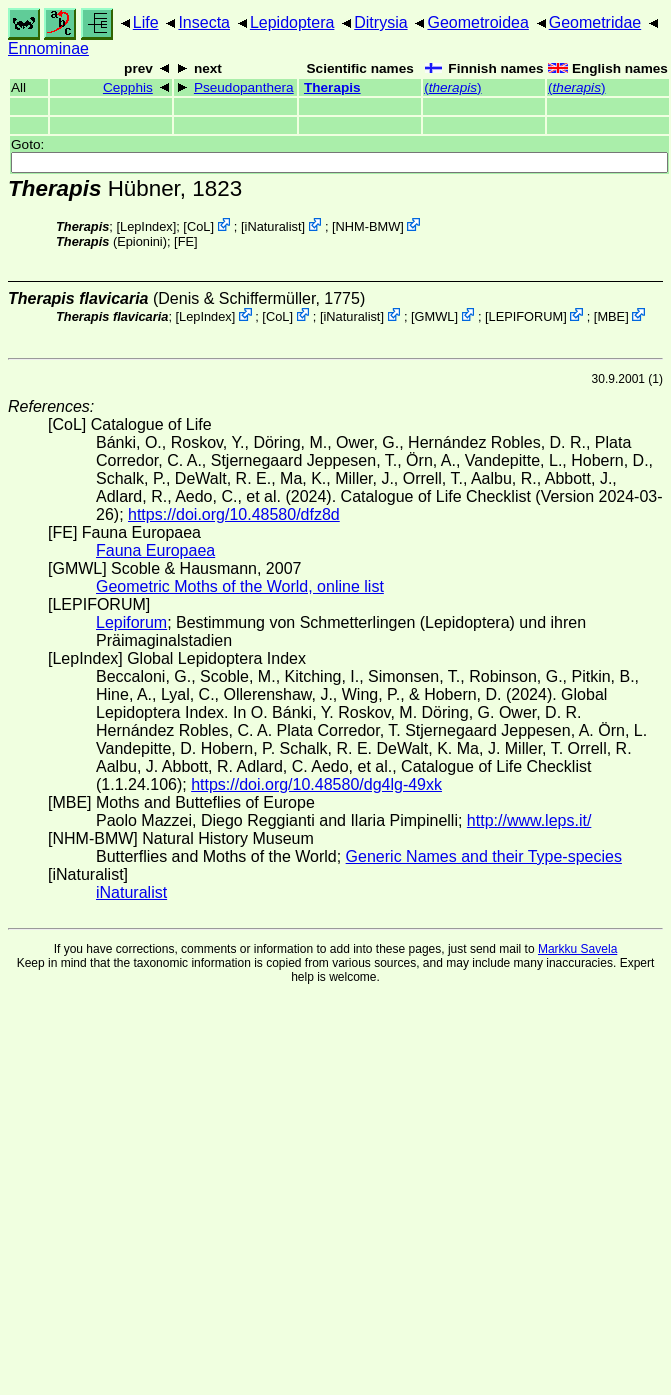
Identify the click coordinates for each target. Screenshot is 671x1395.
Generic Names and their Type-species (484, 856)
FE (186, 241)
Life (146, 22)
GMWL (435, 316)
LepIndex (146, 226)
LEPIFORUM (526, 316)
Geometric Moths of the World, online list (240, 586)
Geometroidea (477, 22)
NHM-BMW (368, 226)
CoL (198, 226)
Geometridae (595, 22)
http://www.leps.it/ (529, 820)
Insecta (204, 22)
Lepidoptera (292, 22)
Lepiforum (131, 622)
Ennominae (48, 48)
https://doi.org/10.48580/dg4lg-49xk (316, 784)
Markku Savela (577, 949)
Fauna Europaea (155, 550)
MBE (611, 316)
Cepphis (128, 87)
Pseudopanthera (244, 87)
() (452, 87)
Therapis (332, 87)
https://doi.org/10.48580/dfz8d (234, 514)
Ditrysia (380, 22)
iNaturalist (273, 226)
